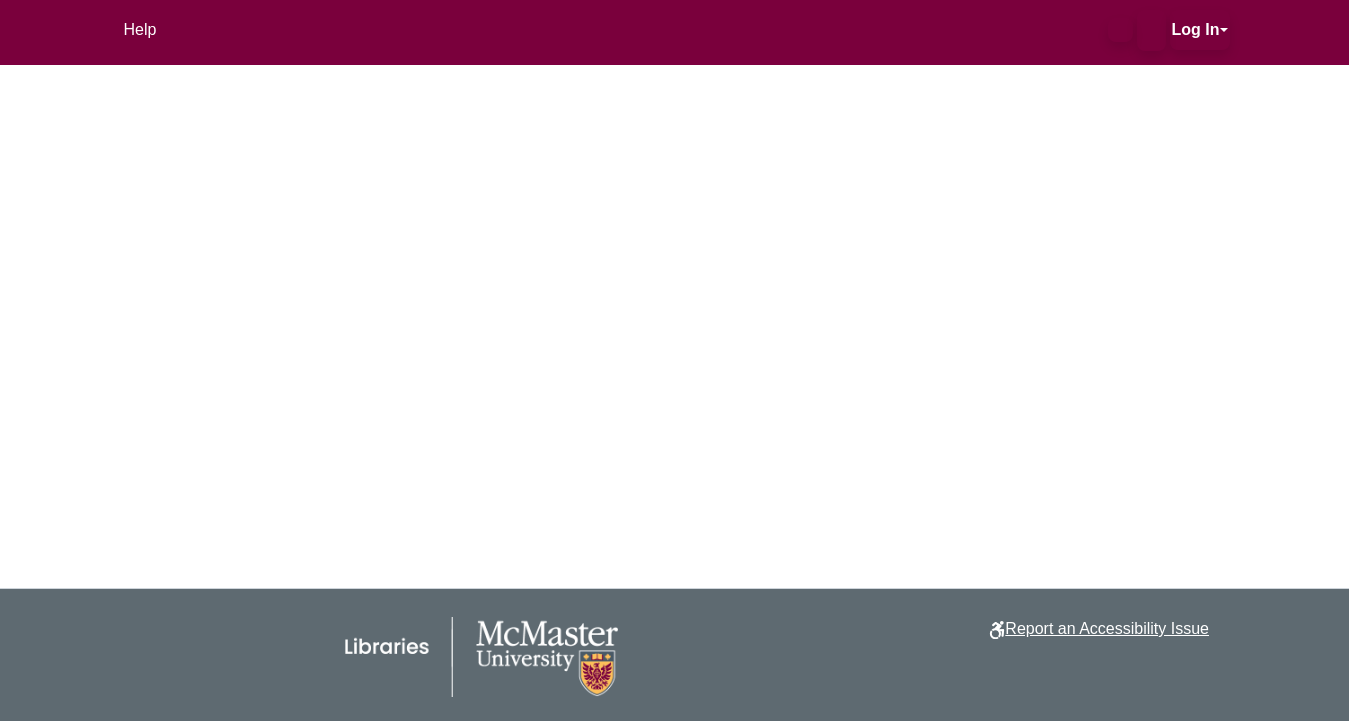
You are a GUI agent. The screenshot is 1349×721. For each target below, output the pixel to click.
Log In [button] (1196, 29)
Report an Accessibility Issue (1107, 628)
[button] (1120, 30)
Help (140, 29)
